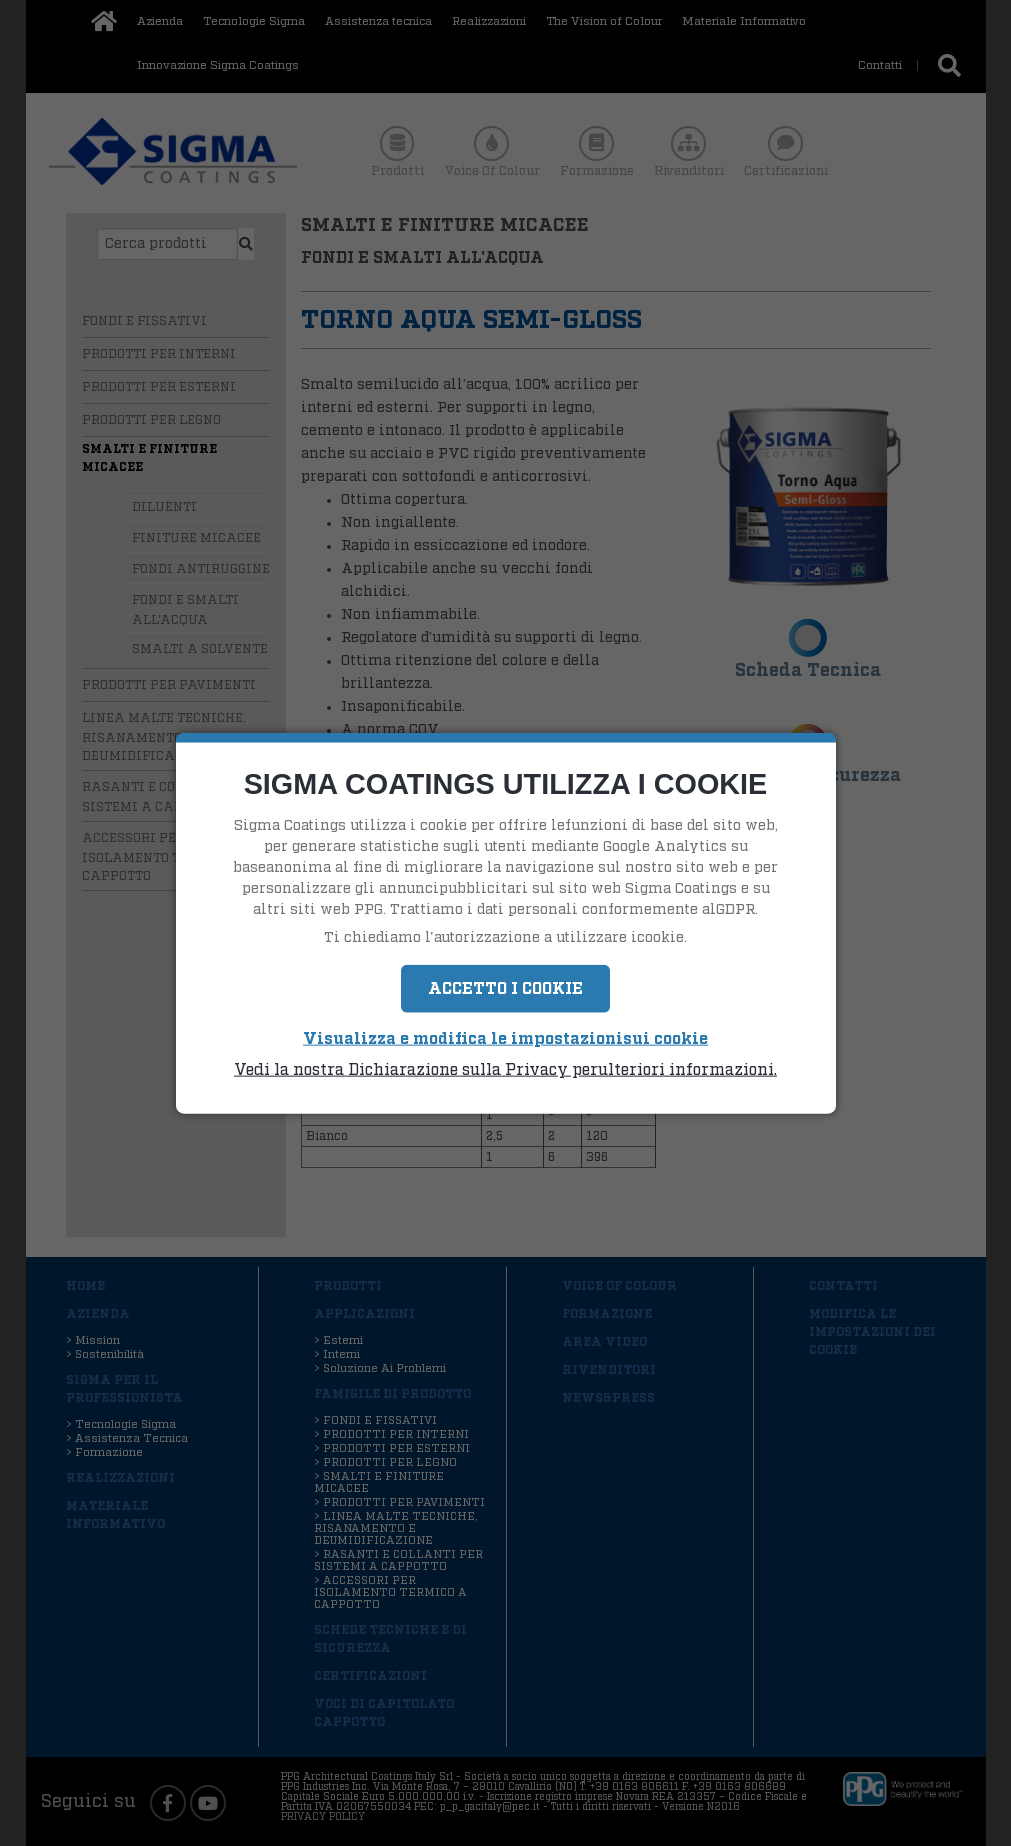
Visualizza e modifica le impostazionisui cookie (505, 1039)
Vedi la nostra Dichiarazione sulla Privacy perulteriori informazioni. (505, 1069)
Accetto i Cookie (505, 989)
